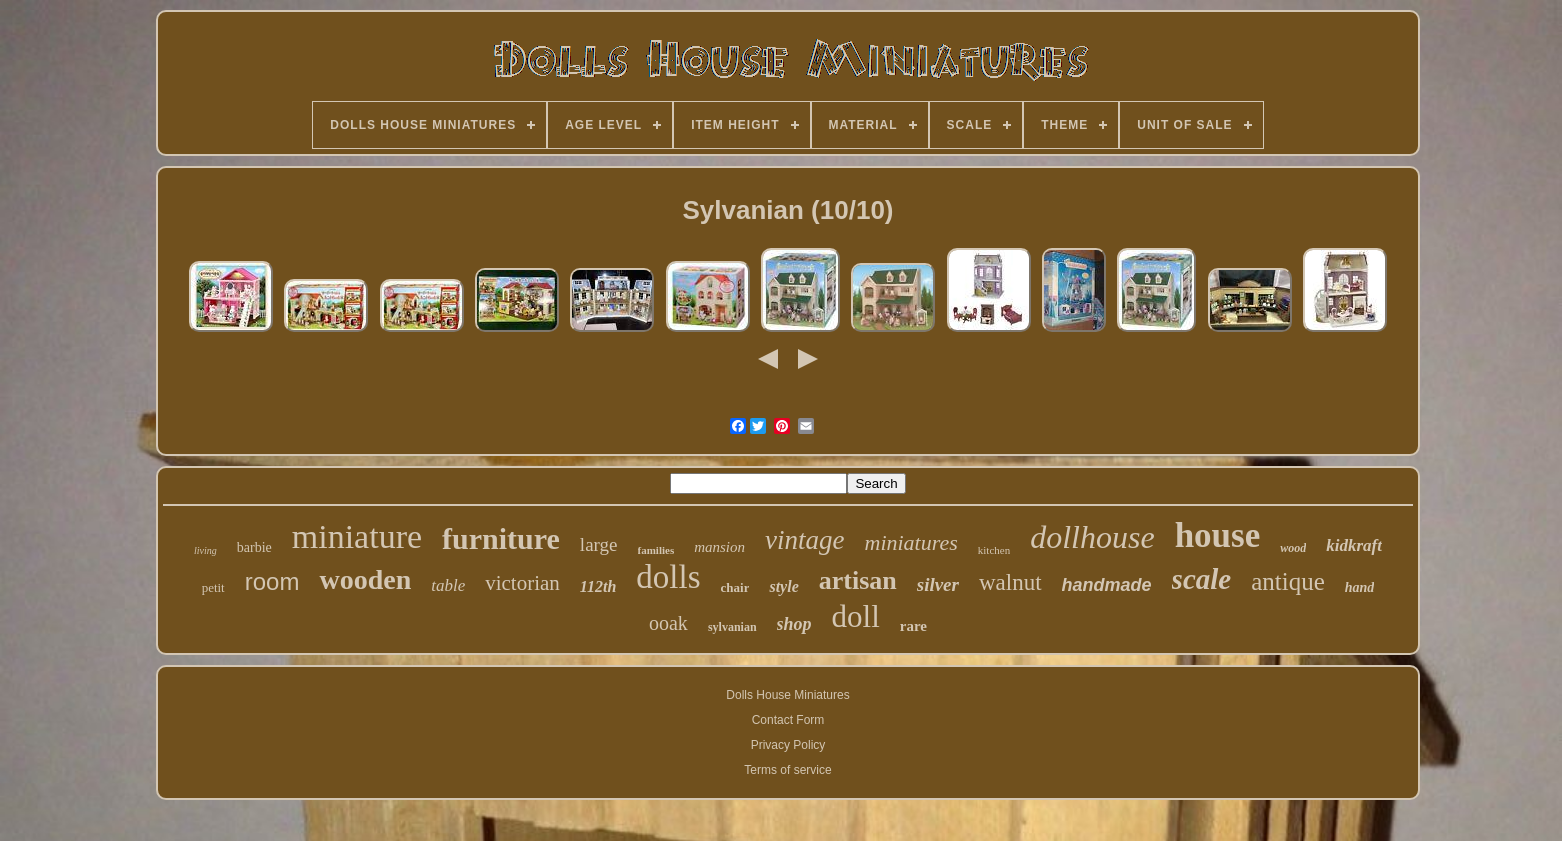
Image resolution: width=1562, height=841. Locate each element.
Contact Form (788, 720)
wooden (365, 579)
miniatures (911, 542)
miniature (357, 536)
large (599, 544)
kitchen (994, 550)
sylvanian (732, 627)
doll (856, 616)
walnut (1010, 582)
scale (1202, 579)
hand (1360, 587)
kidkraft (1354, 545)
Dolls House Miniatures (787, 695)
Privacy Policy (788, 745)
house (1218, 535)
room (272, 581)
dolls (668, 577)
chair (735, 587)
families (656, 550)
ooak (668, 623)
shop (794, 624)
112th (598, 586)
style (783, 586)
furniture (501, 538)
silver (938, 584)
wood (1293, 548)
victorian (522, 583)
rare (913, 626)
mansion (719, 547)
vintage (804, 540)
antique (1288, 581)
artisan (858, 580)
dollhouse (1092, 537)
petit (213, 587)
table (448, 585)
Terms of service (787, 770)
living (205, 550)
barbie (254, 547)
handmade (1107, 585)
